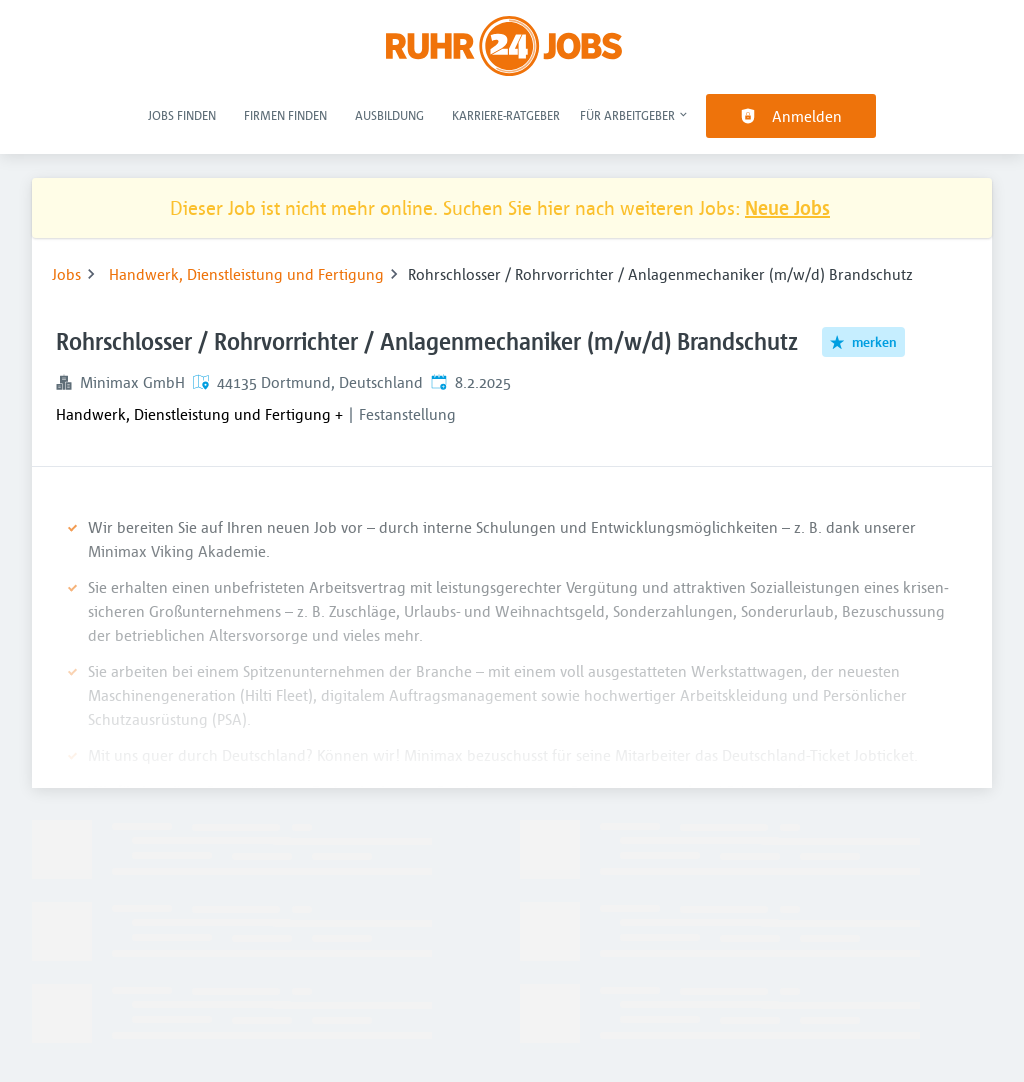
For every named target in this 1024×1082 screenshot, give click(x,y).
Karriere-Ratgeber (506, 115)
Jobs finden (182, 115)
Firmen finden (285, 115)
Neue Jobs (787, 207)
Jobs (66, 274)
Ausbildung (389, 115)
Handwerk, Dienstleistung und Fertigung (246, 274)
